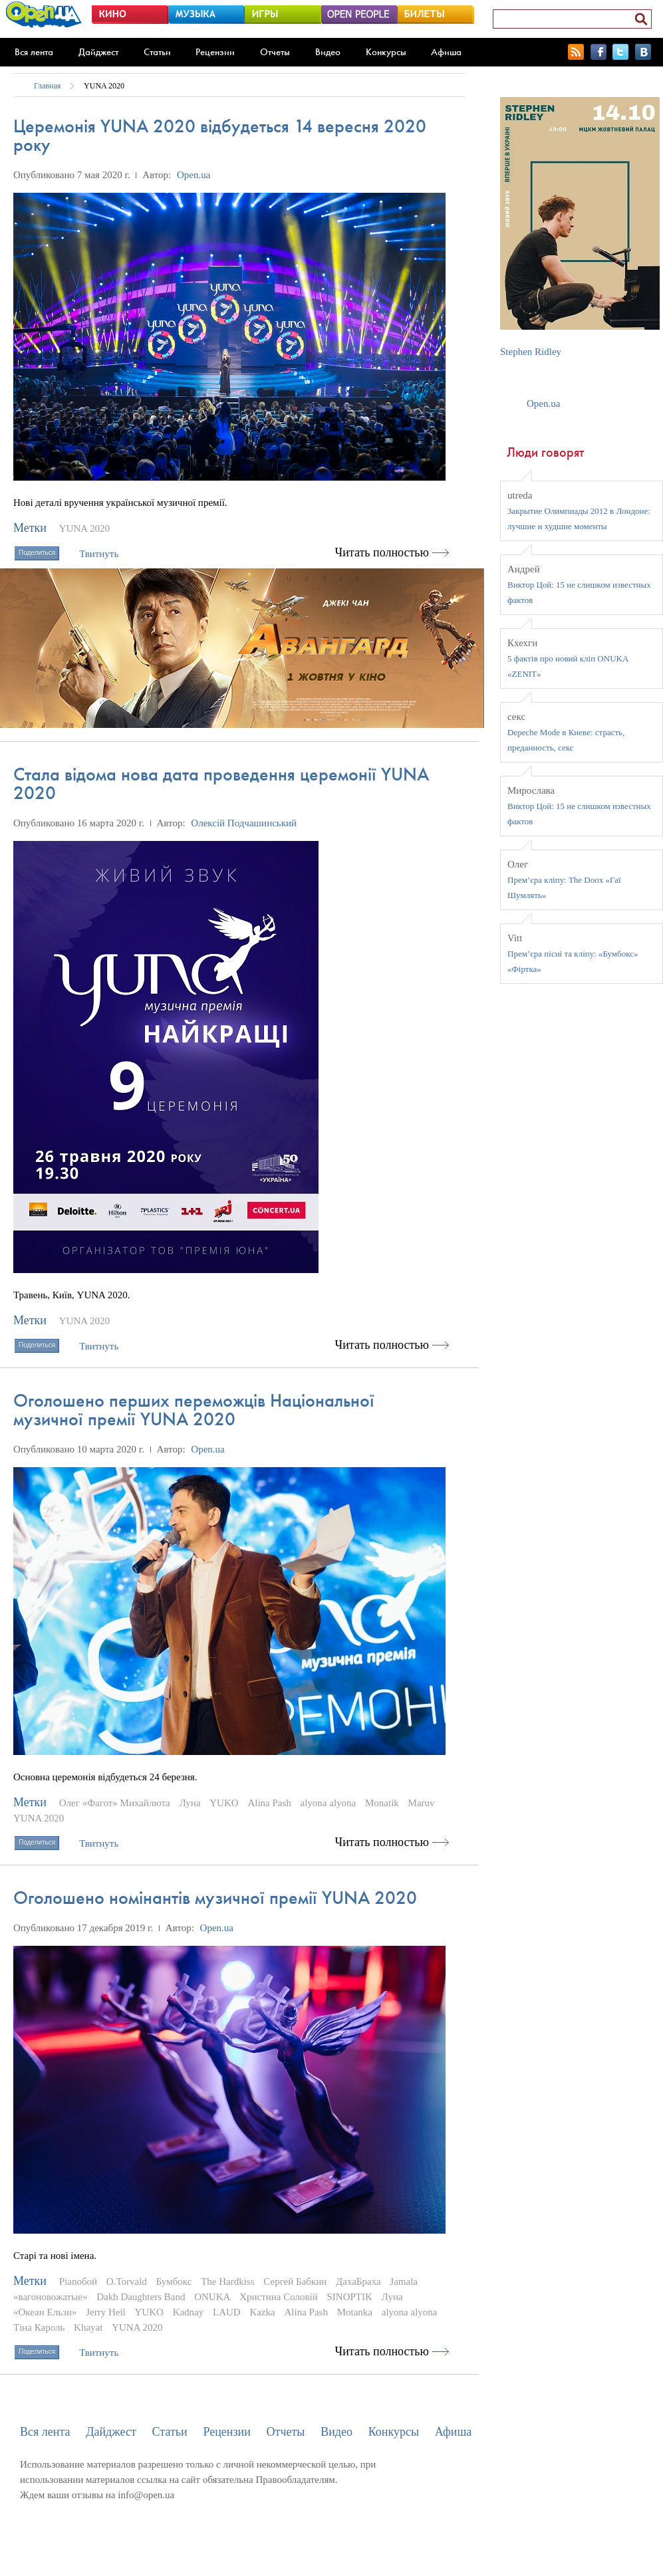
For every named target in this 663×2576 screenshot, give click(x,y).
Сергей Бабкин (295, 2281)
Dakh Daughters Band (140, 2296)
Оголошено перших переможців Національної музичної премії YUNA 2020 (193, 1410)
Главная (47, 85)
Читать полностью (382, 552)
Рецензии (215, 52)
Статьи (157, 52)
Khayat (88, 2327)
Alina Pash (269, 1803)
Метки (30, 527)
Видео (327, 52)
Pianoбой (78, 2281)
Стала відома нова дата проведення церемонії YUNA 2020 (221, 783)
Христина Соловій (278, 2296)
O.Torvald (126, 2281)
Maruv (421, 1803)
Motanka (354, 2312)
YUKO (223, 1803)
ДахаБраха (358, 2281)
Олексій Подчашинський (244, 823)
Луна (190, 1803)
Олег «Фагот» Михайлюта (114, 1803)
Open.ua (193, 175)
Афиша (446, 52)
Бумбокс (174, 2281)
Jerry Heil (106, 2312)
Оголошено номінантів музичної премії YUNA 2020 (215, 1897)
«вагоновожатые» (50, 2296)
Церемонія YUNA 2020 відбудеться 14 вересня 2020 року (219, 135)
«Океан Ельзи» (44, 2312)
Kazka (262, 2312)
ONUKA (212, 2296)
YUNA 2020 (104, 85)
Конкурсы (386, 52)
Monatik (382, 1803)
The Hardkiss (227, 2281)
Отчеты (275, 52)
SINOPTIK (349, 2296)
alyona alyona (328, 1803)
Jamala (404, 2281)
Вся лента (34, 52)
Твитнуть (98, 553)
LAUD (227, 2312)
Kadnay (188, 2312)
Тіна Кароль (39, 2327)
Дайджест (98, 52)
